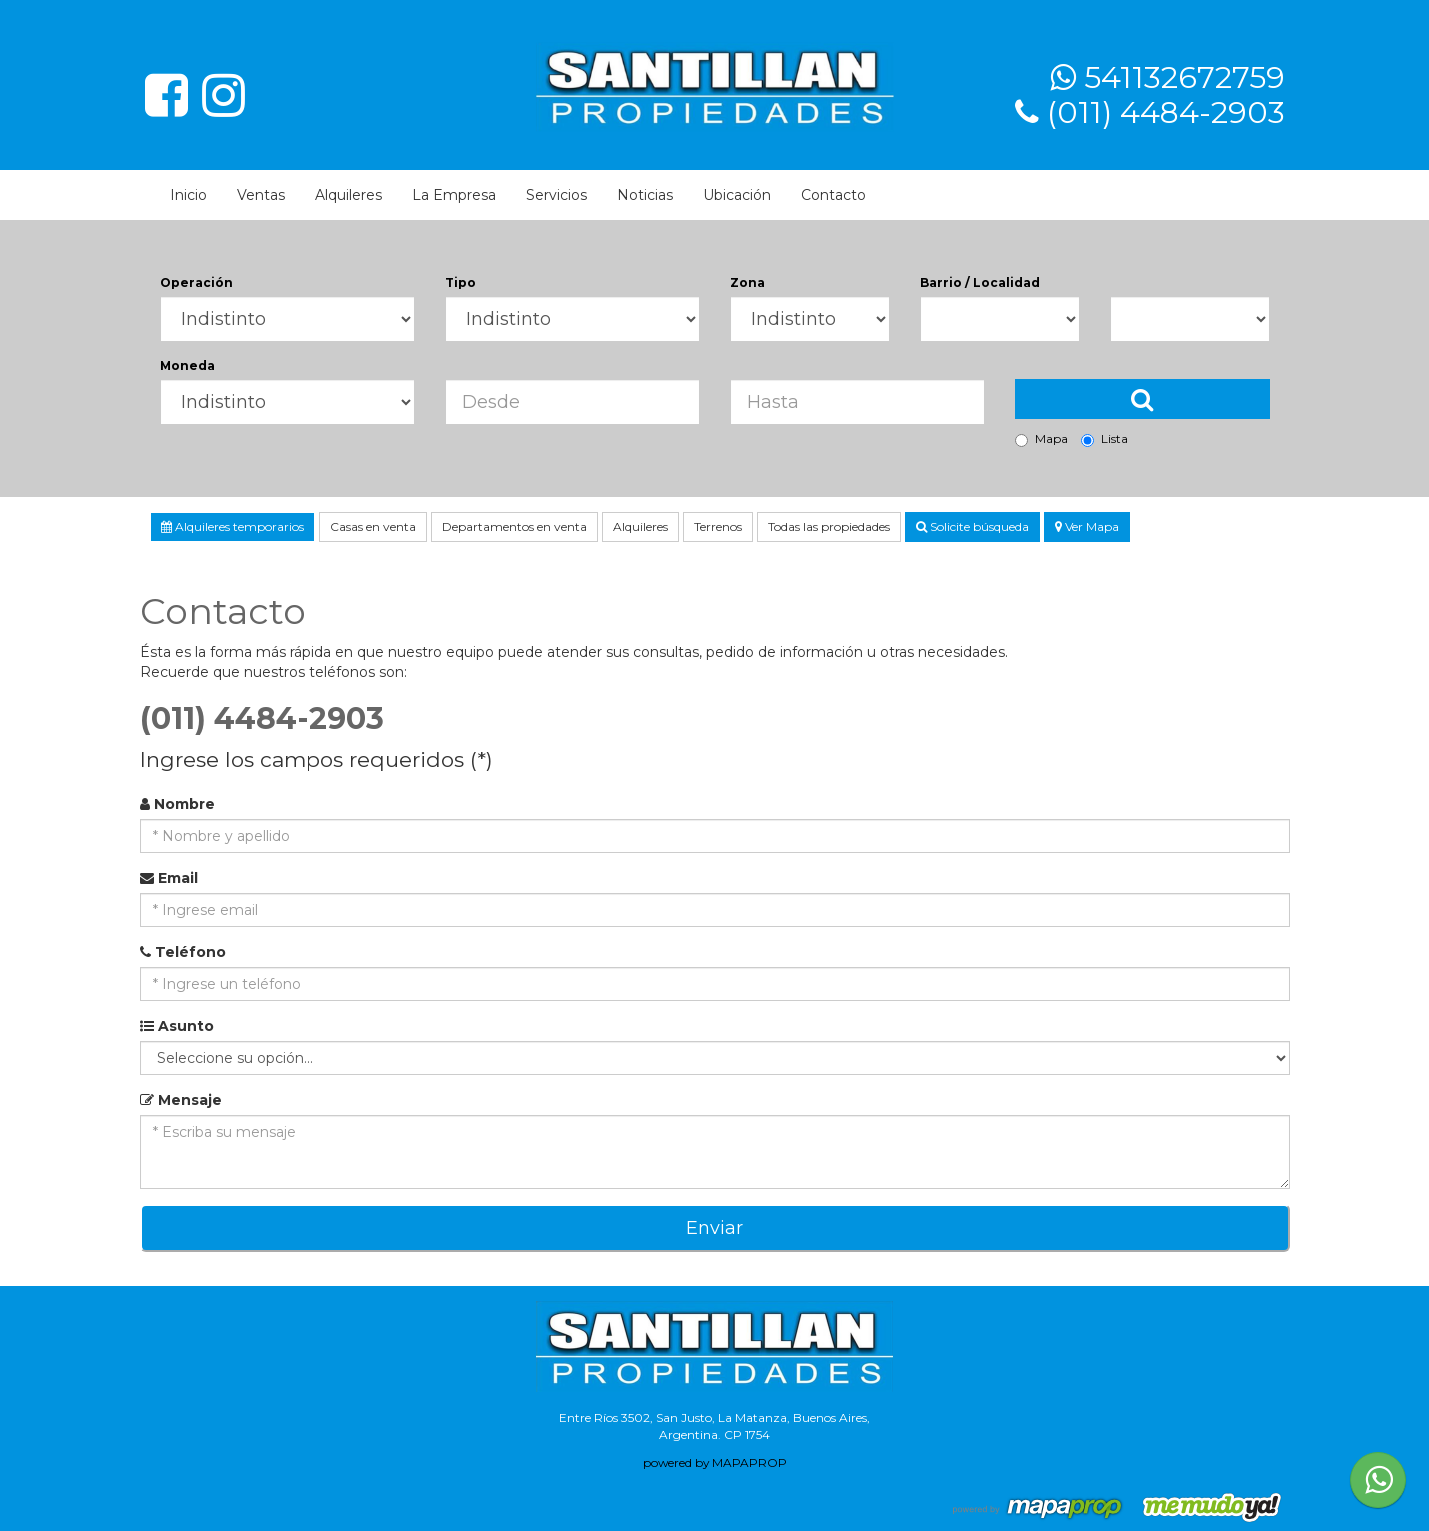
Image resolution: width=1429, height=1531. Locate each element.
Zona (747, 282)
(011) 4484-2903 (1166, 112)
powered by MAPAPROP (715, 1462)
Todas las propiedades (829, 526)
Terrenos (718, 526)
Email (169, 878)
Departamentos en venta (514, 526)
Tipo (460, 282)
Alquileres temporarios (232, 526)
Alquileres (348, 195)
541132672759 (1184, 77)
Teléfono (183, 952)
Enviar (714, 1228)
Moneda (187, 365)
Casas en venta (373, 526)
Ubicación (737, 195)
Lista (1104, 439)
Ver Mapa (1087, 526)
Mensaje (181, 1100)
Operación (196, 282)
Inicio (188, 195)
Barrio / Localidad (980, 282)
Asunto (177, 1026)
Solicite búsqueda (972, 526)
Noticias (645, 195)
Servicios (556, 195)
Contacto (833, 195)
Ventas (261, 195)
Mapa (1041, 439)
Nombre (177, 804)
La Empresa (454, 195)
